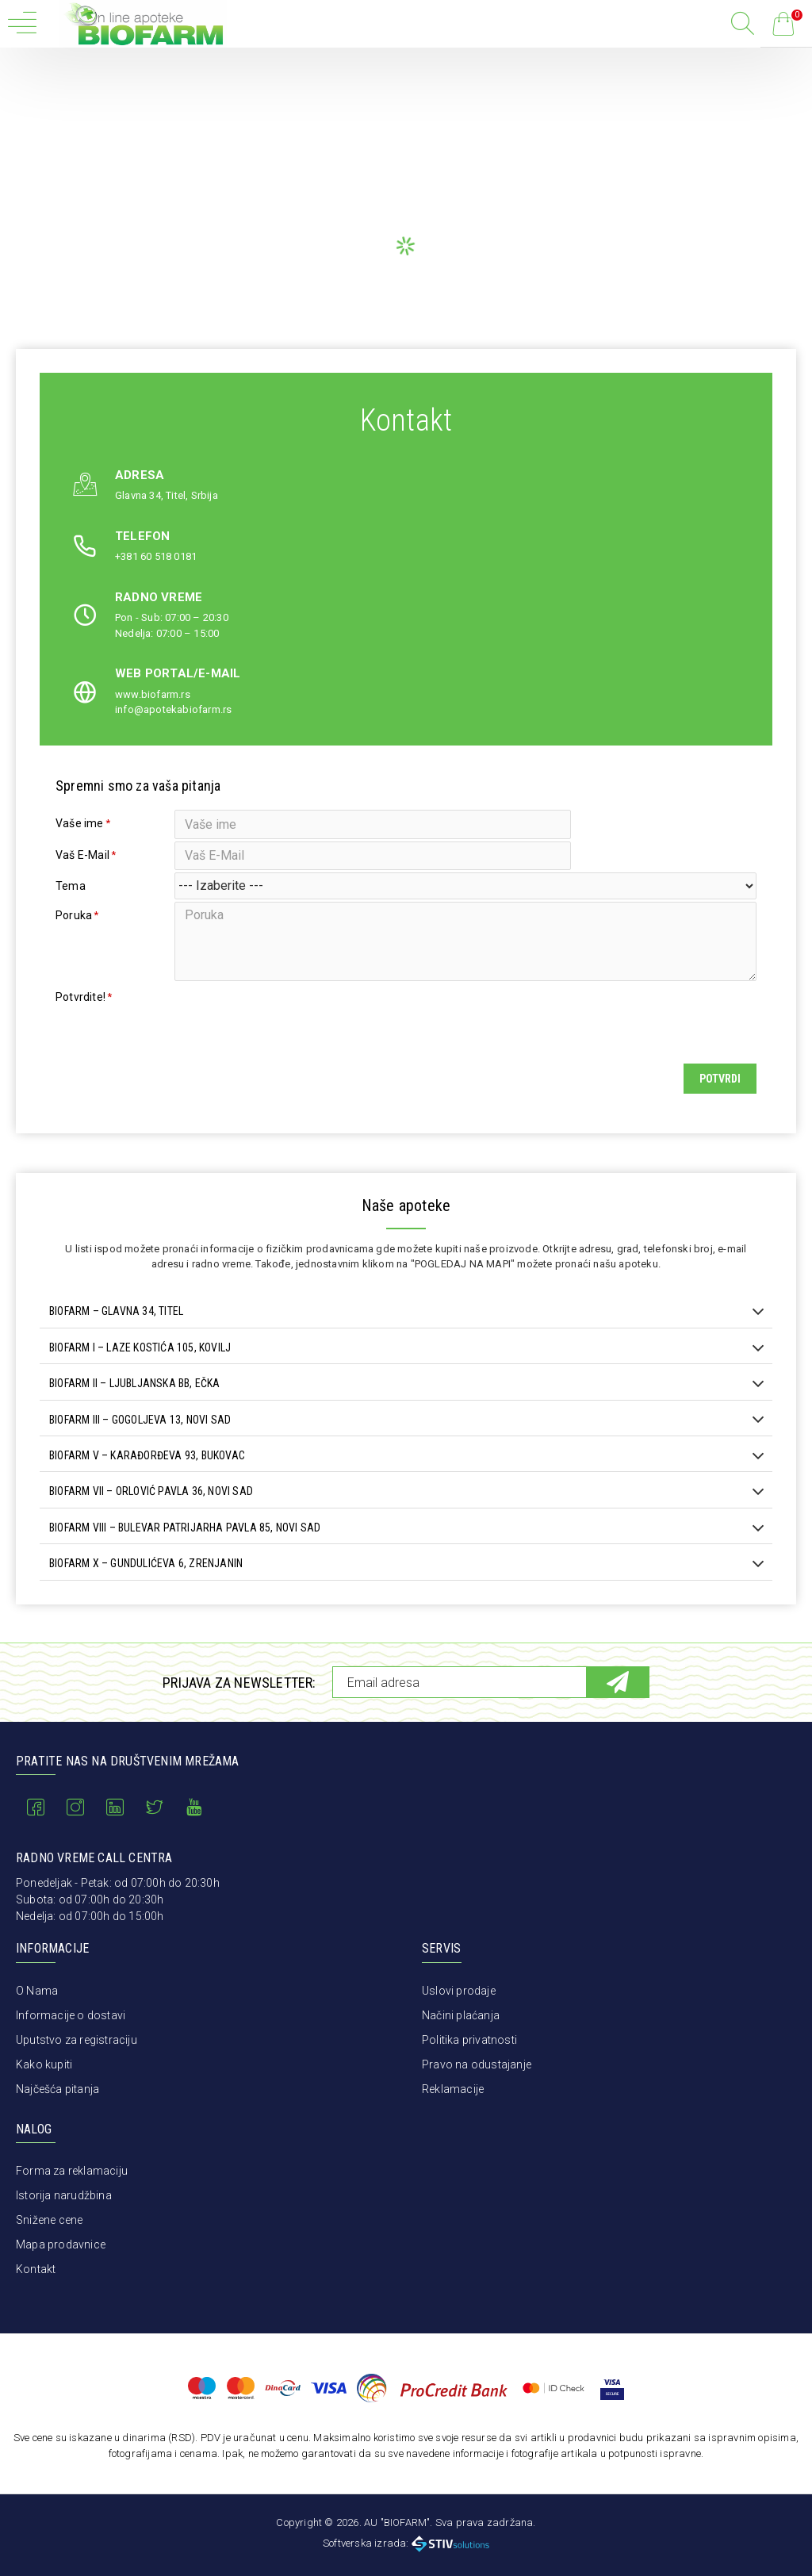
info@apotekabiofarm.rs (173, 709)
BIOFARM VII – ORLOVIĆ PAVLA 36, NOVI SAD (151, 1514)
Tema (71, 896)
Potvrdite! (80, 1015)
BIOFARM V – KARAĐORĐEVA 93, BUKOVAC (147, 1477)
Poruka (74, 929)
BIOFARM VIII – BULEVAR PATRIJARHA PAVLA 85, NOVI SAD (184, 1549)
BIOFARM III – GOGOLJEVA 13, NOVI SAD (140, 1442)
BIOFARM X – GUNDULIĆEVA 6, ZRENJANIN (146, 1586)
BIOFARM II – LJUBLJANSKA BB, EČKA (134, 1406)
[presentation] (285, 1030)
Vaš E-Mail (82, 859)
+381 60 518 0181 (156, 556)
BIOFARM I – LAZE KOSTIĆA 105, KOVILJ (140, 1369)
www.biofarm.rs (152, 694)
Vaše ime (80, 823)
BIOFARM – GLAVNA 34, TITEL (116, 1334)
